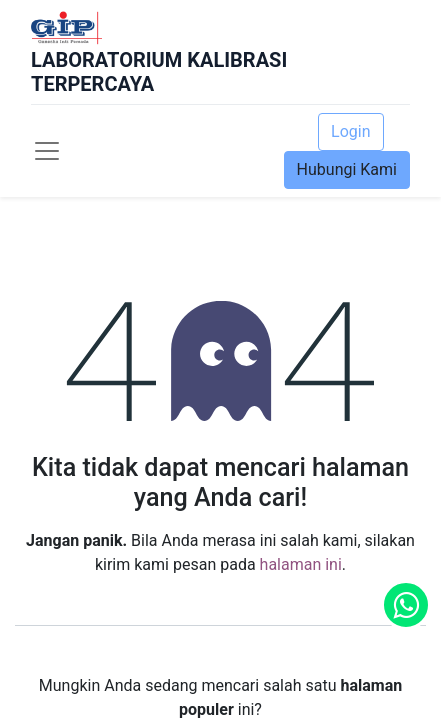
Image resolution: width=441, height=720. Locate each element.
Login (350, 131)
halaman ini (301, 564)
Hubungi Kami (347, 169)
